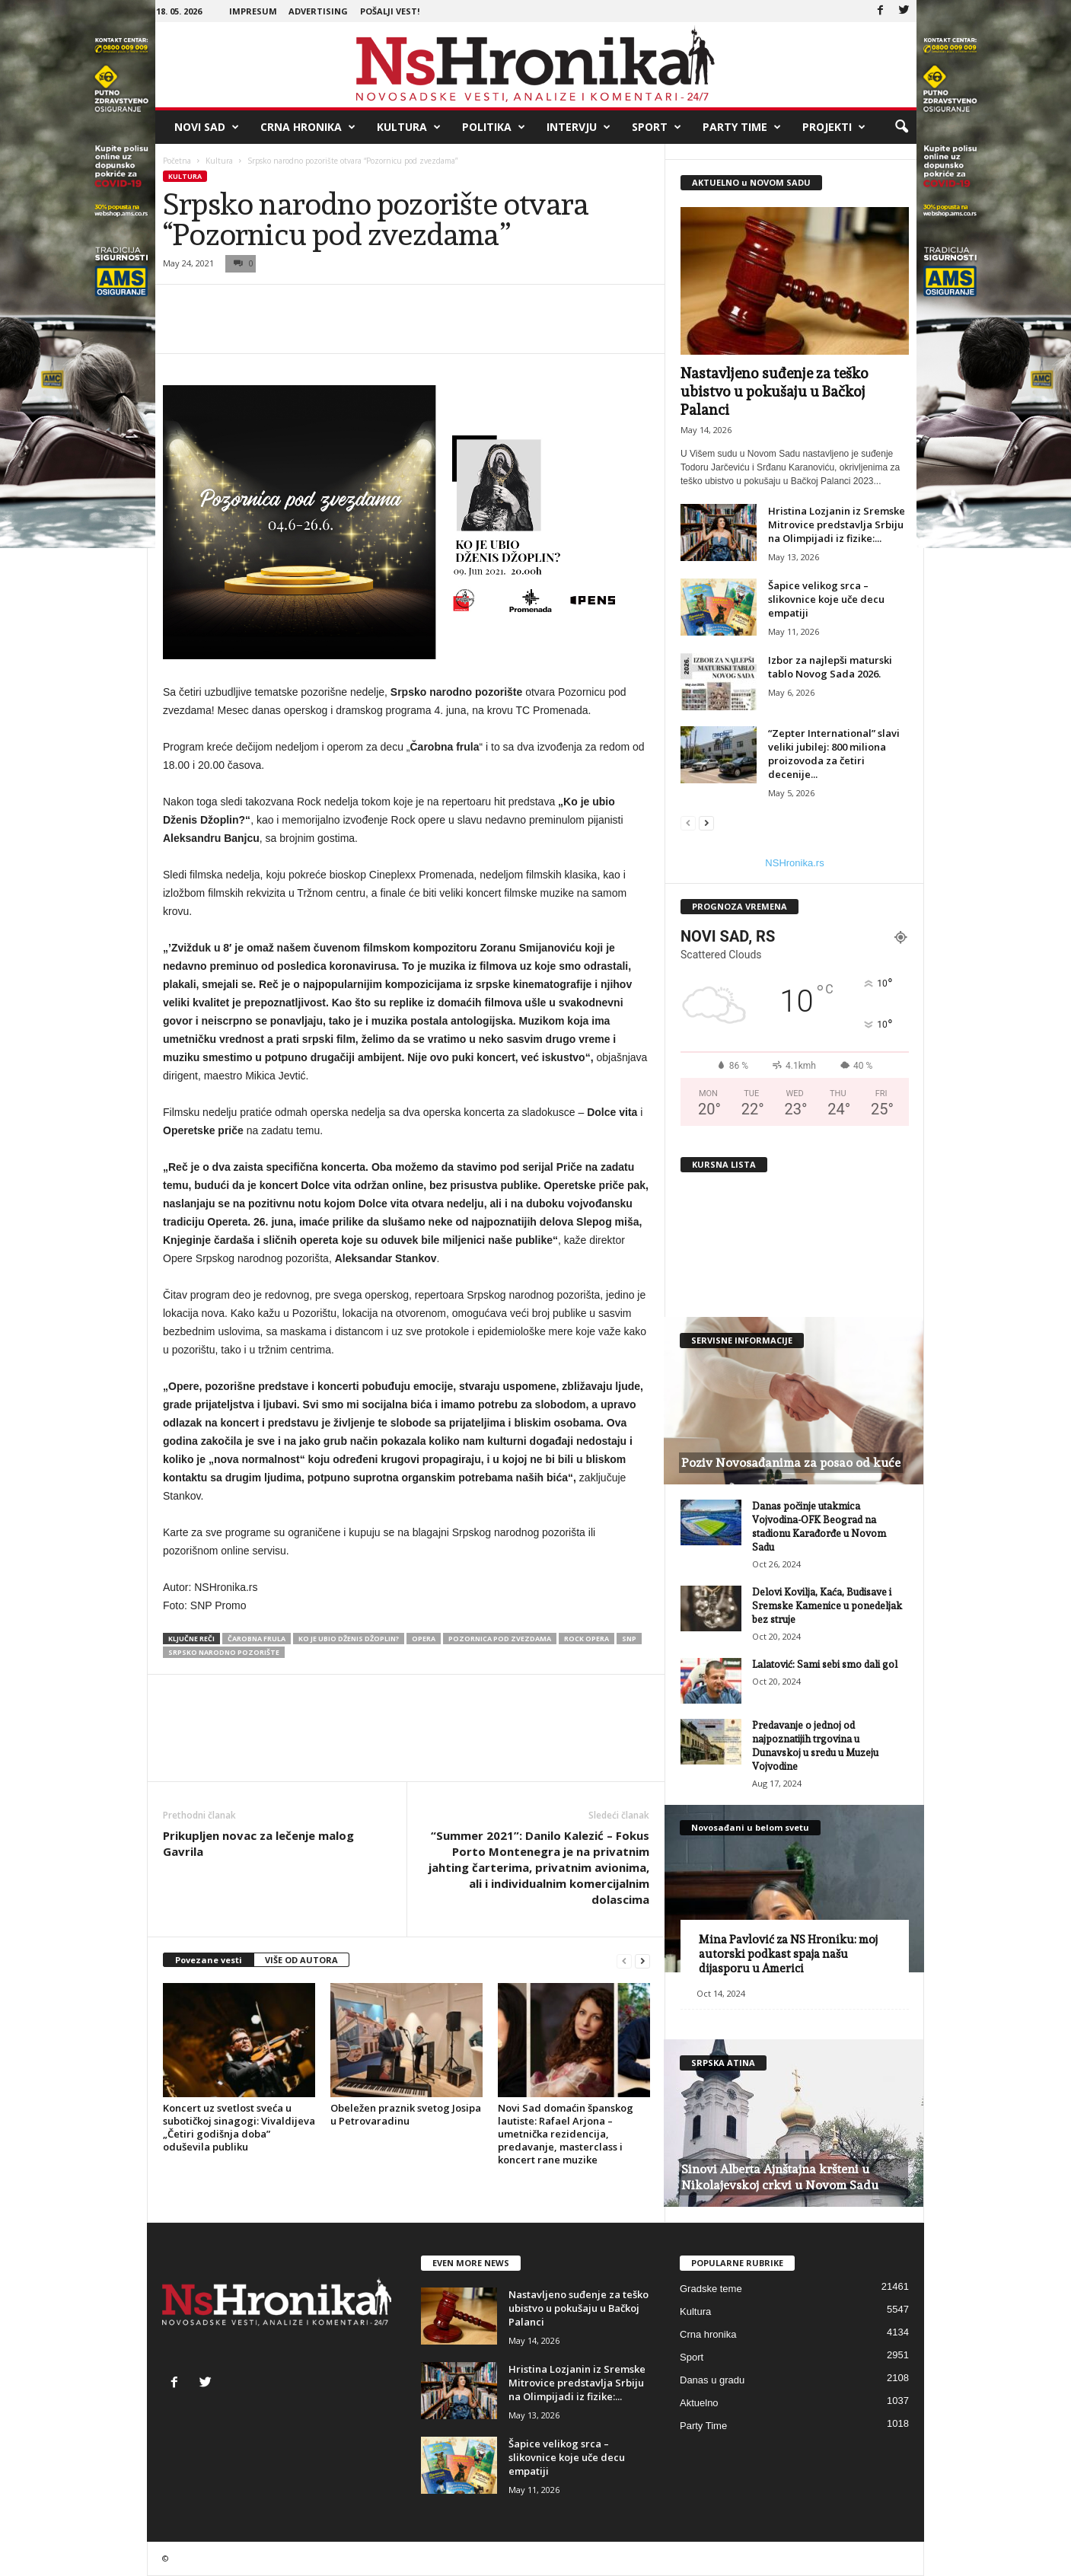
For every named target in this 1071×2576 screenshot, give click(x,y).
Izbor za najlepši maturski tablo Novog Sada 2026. (830, 667)
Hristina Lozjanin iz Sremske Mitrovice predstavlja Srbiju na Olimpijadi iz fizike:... (836, 524)
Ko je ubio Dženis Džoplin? (348, 1638)
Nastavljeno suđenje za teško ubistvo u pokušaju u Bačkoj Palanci (775, 391)
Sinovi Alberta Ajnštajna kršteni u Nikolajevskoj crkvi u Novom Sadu (779, 2177)
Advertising (318, 11)
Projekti (833, 127)
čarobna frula (256, 1638)
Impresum (253, 11)
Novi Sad (206, 127)
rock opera (586, 1638)
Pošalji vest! (389, 11)
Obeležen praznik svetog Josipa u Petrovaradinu (405, 2114)
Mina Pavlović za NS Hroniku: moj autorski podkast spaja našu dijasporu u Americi (788, 1954)
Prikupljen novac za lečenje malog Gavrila (258, 1843)
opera (423, 1638)
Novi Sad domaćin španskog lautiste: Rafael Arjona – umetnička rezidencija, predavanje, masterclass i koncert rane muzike (565, 2133)
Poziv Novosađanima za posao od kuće (790, 1462)
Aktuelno (699, 2403)
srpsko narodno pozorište (223, 1652)
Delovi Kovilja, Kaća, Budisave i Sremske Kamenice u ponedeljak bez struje (827, 1605)
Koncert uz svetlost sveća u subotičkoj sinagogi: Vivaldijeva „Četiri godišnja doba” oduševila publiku (239, 2127)
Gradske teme (711, 2288)
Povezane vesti (208, 1959)
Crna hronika (307, 127)
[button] (901, 127)
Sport (656, 127)
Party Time (742, 127)
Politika (493, 127)
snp (629, 1638)
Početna (177, 160)
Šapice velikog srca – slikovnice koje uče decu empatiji (826, 599)
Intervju (578, 127)
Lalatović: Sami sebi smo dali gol (824, 1664)
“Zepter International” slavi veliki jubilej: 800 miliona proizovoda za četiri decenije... (834, 753)
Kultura (409, 127)
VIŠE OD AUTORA (301, 1959)
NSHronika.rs (794, 863)
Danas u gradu (712, 2380)
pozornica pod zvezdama (499, 1638)
